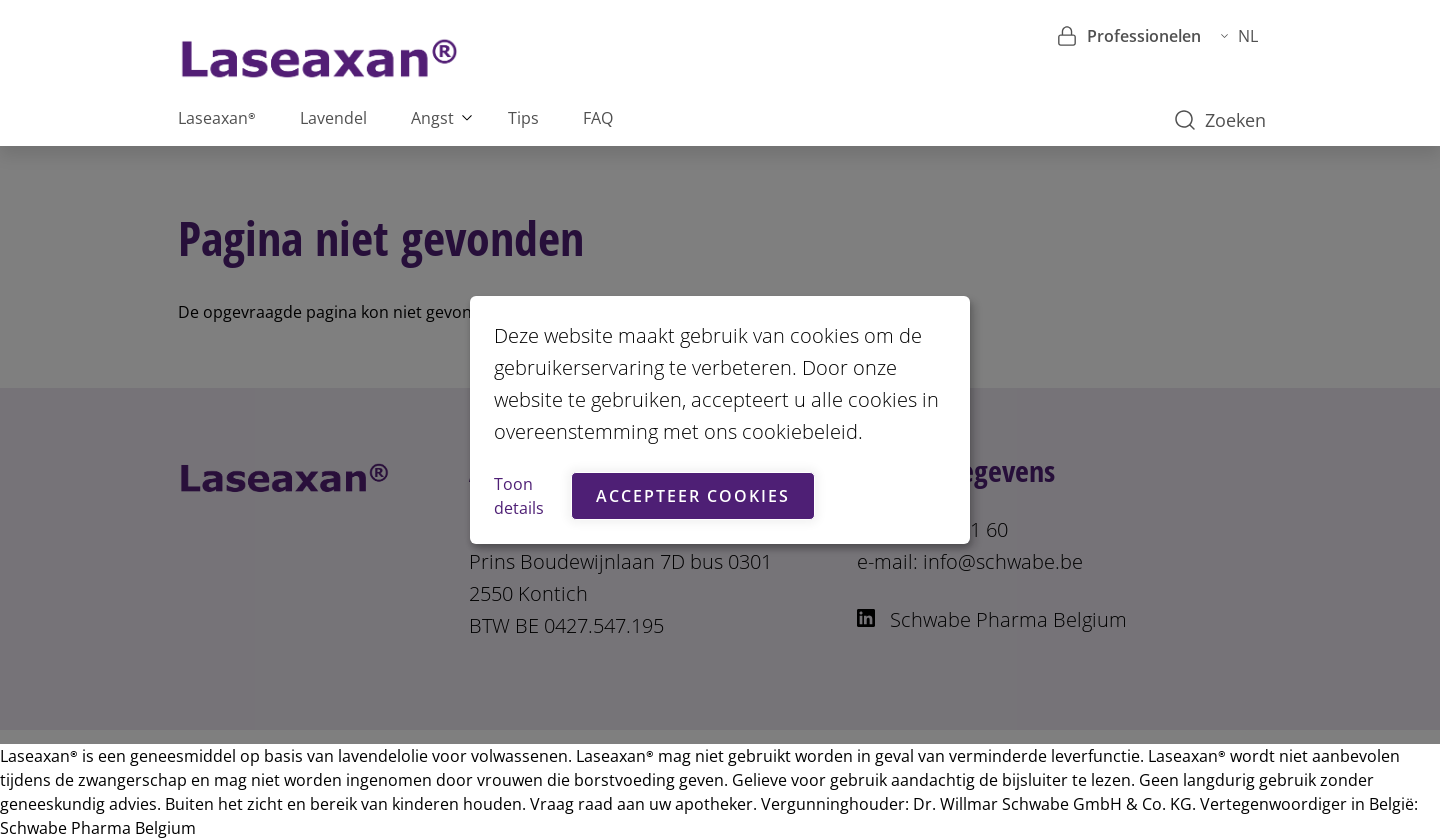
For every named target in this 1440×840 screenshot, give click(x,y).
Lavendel (333, 118)
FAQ (598, 118)
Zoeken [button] (1220, 120)
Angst (432, 118)
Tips (523, 118)
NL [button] (1239, 36)
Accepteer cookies (693, 496)
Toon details (519, 496)
